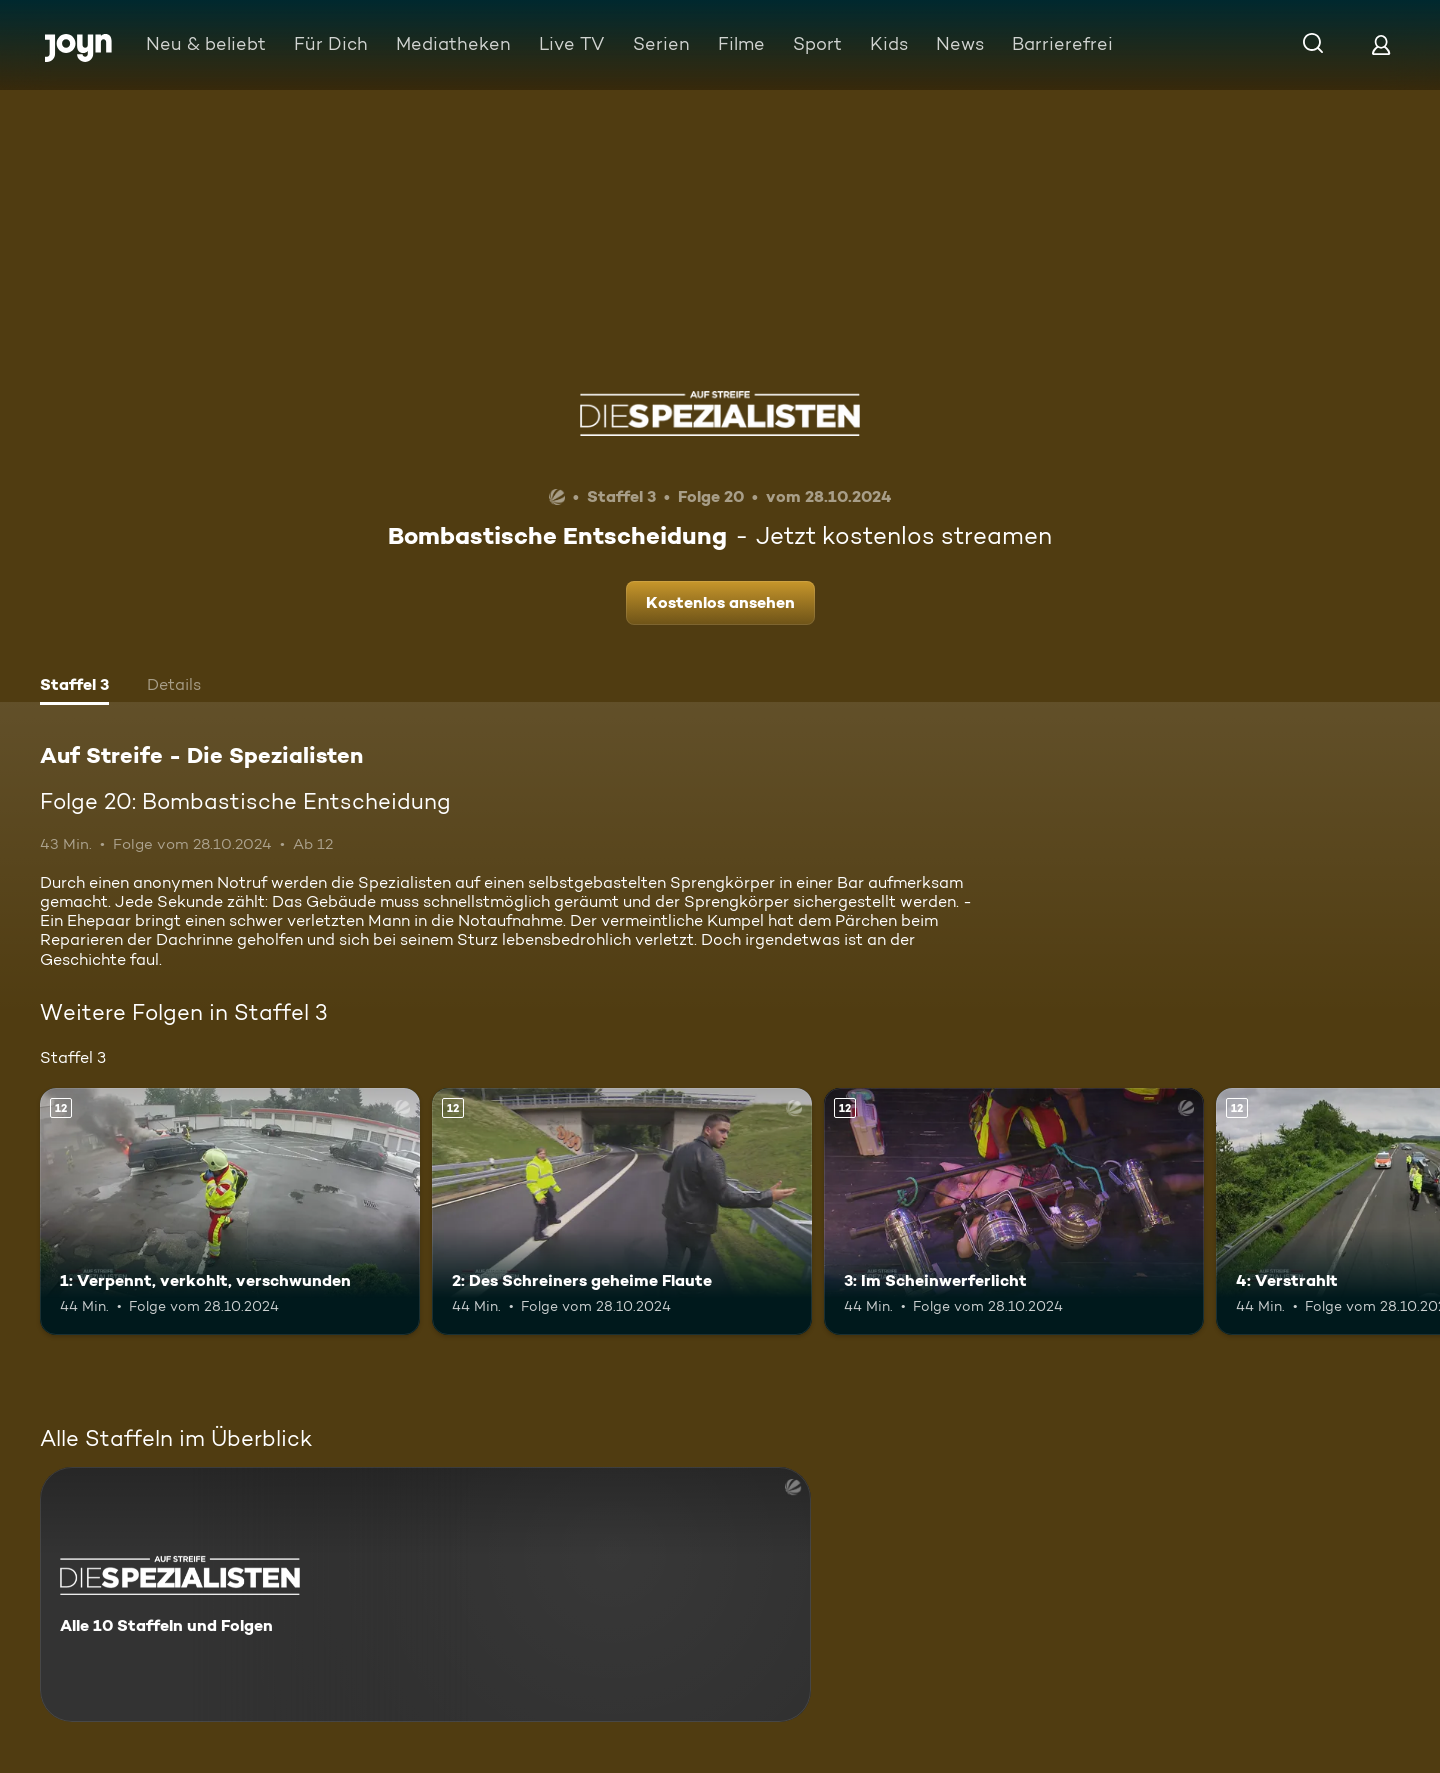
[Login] (1381, 44)
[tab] (74, 687)
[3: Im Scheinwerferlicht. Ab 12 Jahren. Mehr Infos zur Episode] (1014, 1211)
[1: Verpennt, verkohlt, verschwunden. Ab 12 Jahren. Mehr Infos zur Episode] (230, 1211)
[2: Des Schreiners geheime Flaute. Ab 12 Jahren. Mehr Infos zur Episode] (622, 1211)
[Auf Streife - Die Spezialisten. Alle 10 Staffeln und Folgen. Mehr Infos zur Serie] (425, 1594)
